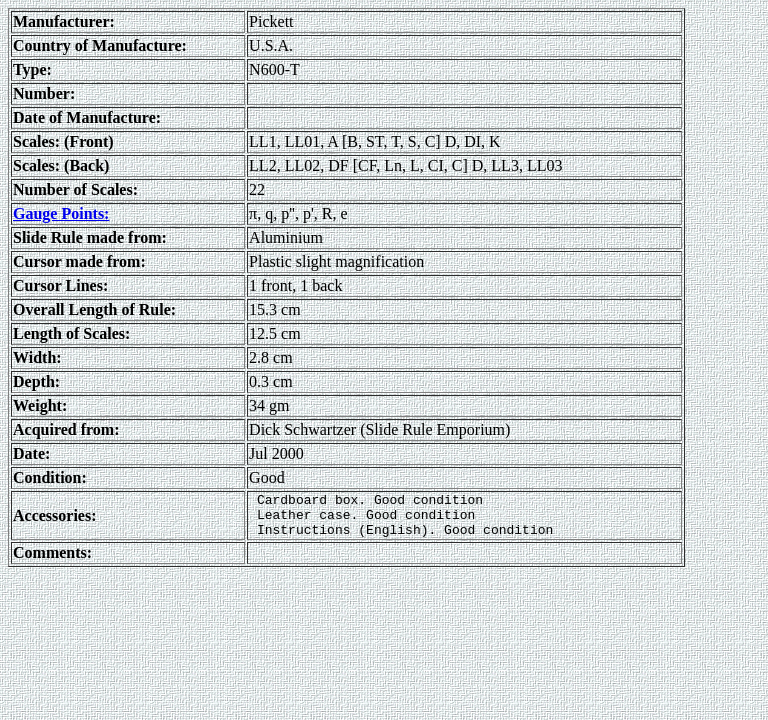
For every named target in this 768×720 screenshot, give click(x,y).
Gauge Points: (61, 213)
